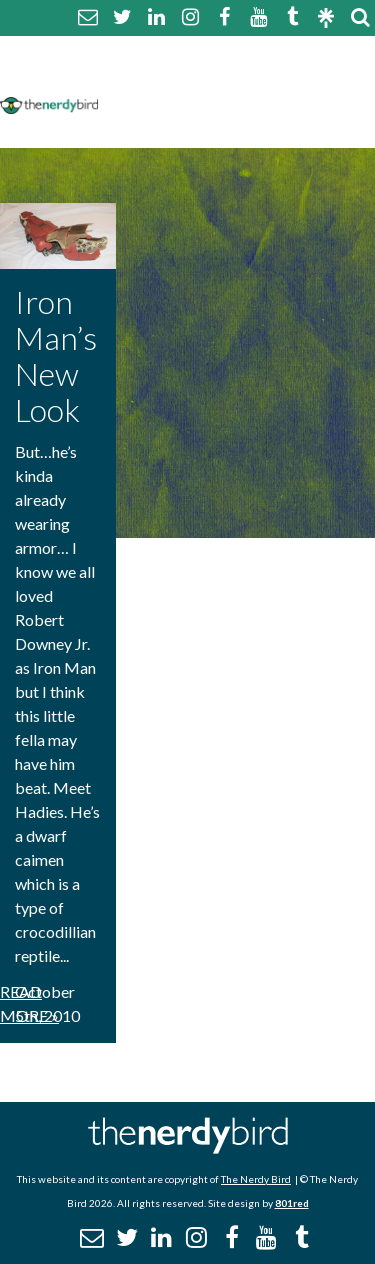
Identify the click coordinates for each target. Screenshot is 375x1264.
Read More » (29, 1003)
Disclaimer (298, 77)
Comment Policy (172, 77)
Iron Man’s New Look (56, 355)
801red (292, 1203)
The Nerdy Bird (256, 1179)
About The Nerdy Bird (193, 53)
